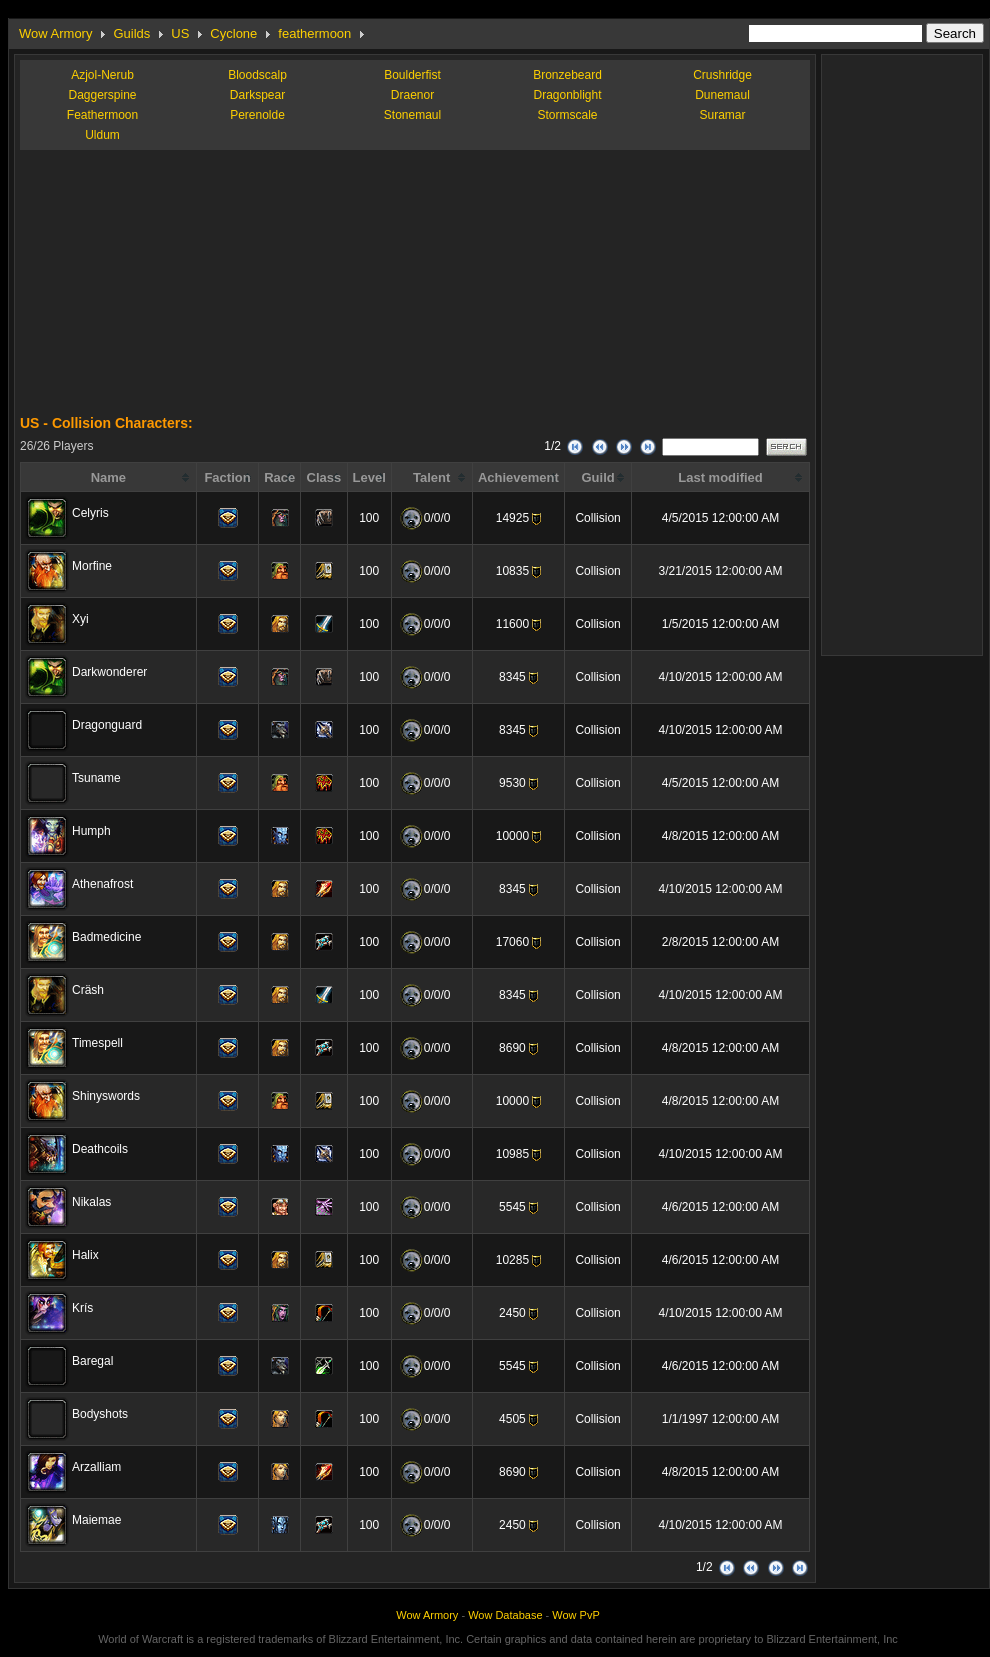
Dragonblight (567, 95)
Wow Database (505, 1615)
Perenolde (257, 115)
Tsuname (96, 778)
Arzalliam (96, 1467)
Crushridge (722, 75)
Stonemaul (412, 115)
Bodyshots (100, 1414)
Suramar (722, 115)
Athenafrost (102, 884)
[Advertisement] (170, 290)
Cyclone (233, 33)
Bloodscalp (257, 75)
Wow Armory (55, 33)
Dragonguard (107, 725)
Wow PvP (575, 1615)
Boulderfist (412, 75)
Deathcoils (100, 1149)
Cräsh (88, 990)
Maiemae (96, 1520)
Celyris (90, 513)
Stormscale (567, 115)
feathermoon (314, 33)
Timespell (97, 1043)
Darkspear (257, 95)
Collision (597, 518)
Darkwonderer (109, 672)
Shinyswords (106, 1096)
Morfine (92, 566)
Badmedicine (106, 937)
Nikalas (91, 1202)
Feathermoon (102, 115)
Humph (91, 831)
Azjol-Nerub (102, 75)
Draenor (412, 95)
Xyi (80, 619)
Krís (82, 1308)
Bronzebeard (567, 75)
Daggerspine (102, 95)
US (180, 33)
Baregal (92, 1361)
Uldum (102, 135)
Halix (85, 1255)
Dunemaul (722, 95)
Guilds (131, 33)
